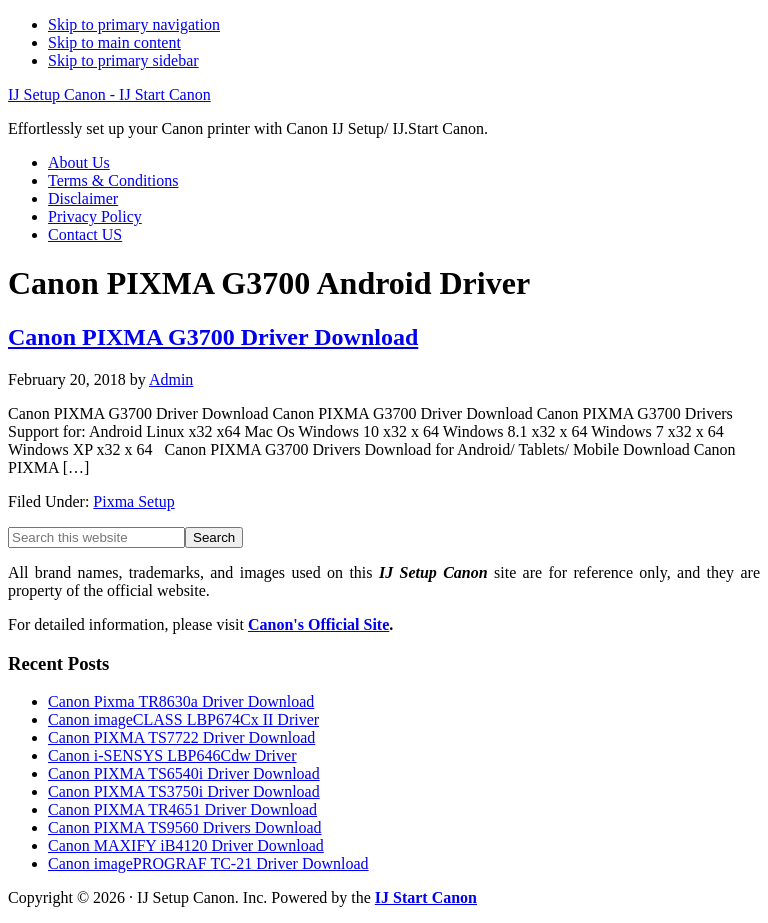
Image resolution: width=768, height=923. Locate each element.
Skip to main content (114, 42)
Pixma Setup (133, 501)
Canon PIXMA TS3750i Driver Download (184, 791)
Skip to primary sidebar (123, 60)
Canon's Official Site (318, 624)
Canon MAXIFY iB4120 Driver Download (186, 845)
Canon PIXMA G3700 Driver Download (213, 337)
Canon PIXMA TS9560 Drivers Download (184, 827)
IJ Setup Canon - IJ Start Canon (109, 94)
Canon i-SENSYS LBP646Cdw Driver (172, 755)
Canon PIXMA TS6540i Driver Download (184, 773)
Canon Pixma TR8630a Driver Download (181, 701)
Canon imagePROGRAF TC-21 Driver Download (208, 863)
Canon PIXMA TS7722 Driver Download (181, 737)
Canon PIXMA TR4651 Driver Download (182, 809)
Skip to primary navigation (134, 24)
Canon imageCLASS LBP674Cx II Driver (183, 719)
